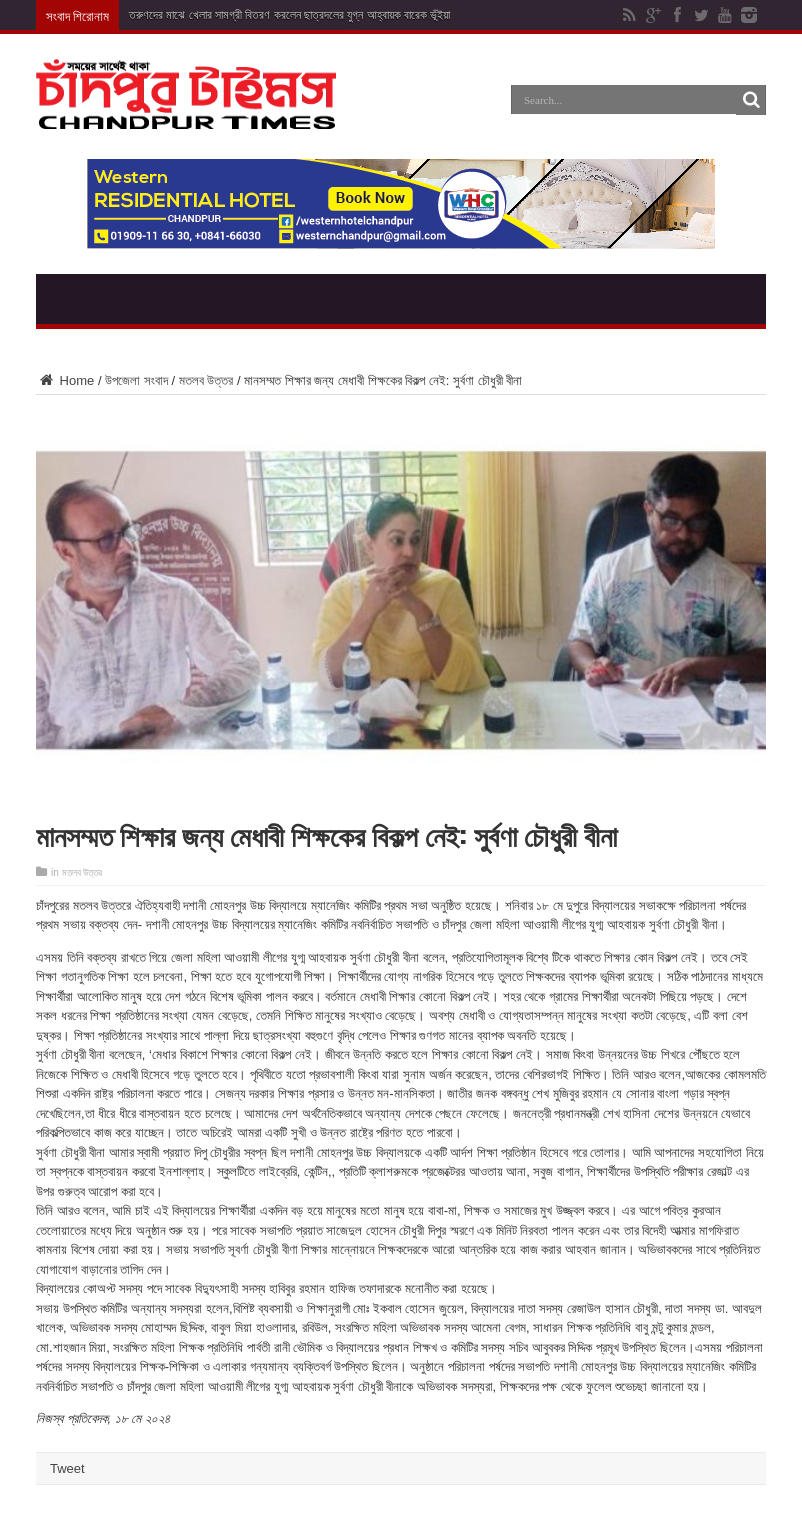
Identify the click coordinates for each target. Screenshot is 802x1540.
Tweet (67, 1468)
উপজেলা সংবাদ (136, 380)
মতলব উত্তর (206, 380)
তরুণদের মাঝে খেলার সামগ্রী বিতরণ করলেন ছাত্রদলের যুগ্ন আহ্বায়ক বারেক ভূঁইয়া (289, 15)
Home (65, 380)
